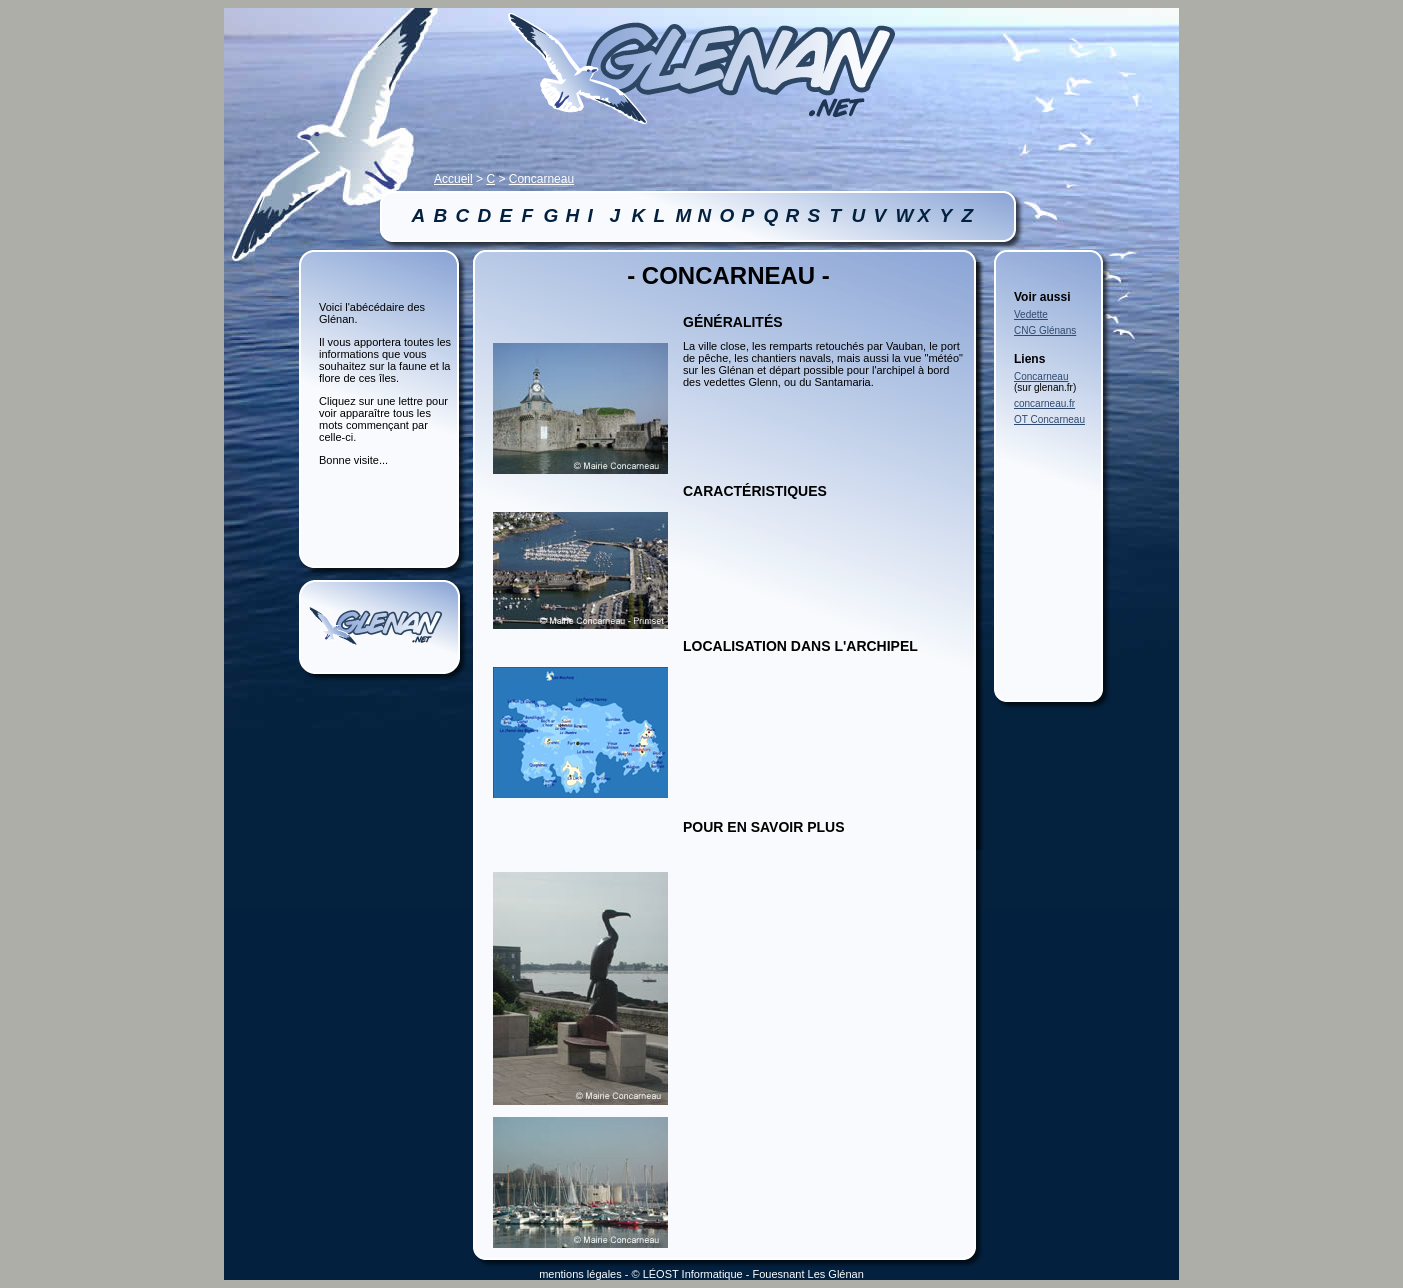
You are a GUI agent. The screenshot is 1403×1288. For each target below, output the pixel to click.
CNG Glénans (1045, 330)
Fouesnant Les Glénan (808, 1274)
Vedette (1031, 314)
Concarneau (541, 179)
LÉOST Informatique (693, 1274)
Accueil (453, 179)
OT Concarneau (1049, 419)
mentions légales (580, 1274)
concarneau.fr (1044, 403)
